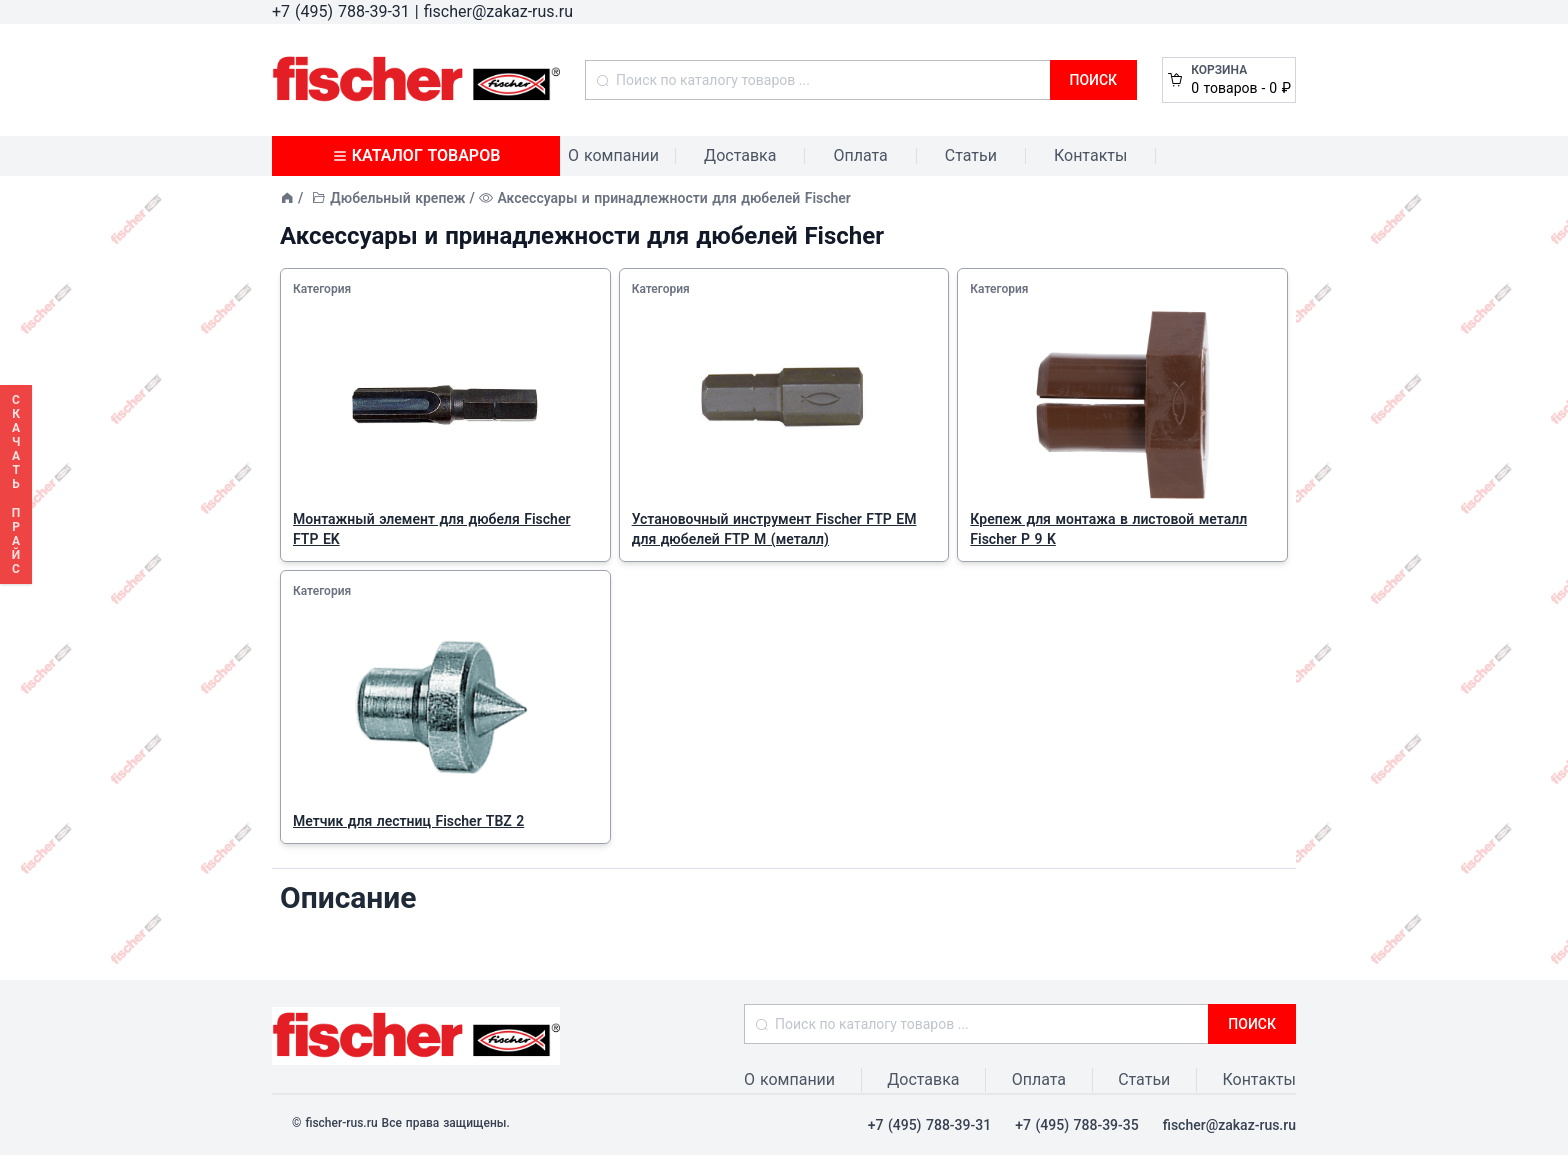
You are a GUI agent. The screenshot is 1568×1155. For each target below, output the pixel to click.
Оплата (860, 155)
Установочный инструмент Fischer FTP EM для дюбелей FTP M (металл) (774, 529)
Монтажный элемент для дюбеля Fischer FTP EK (431, 529)
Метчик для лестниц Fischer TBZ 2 (408, 821)
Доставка (740, 155)
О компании (613, 155)
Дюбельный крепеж (397, 198)
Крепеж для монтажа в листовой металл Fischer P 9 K (1108, 529)
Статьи (971, 155)
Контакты (1090, 155)
